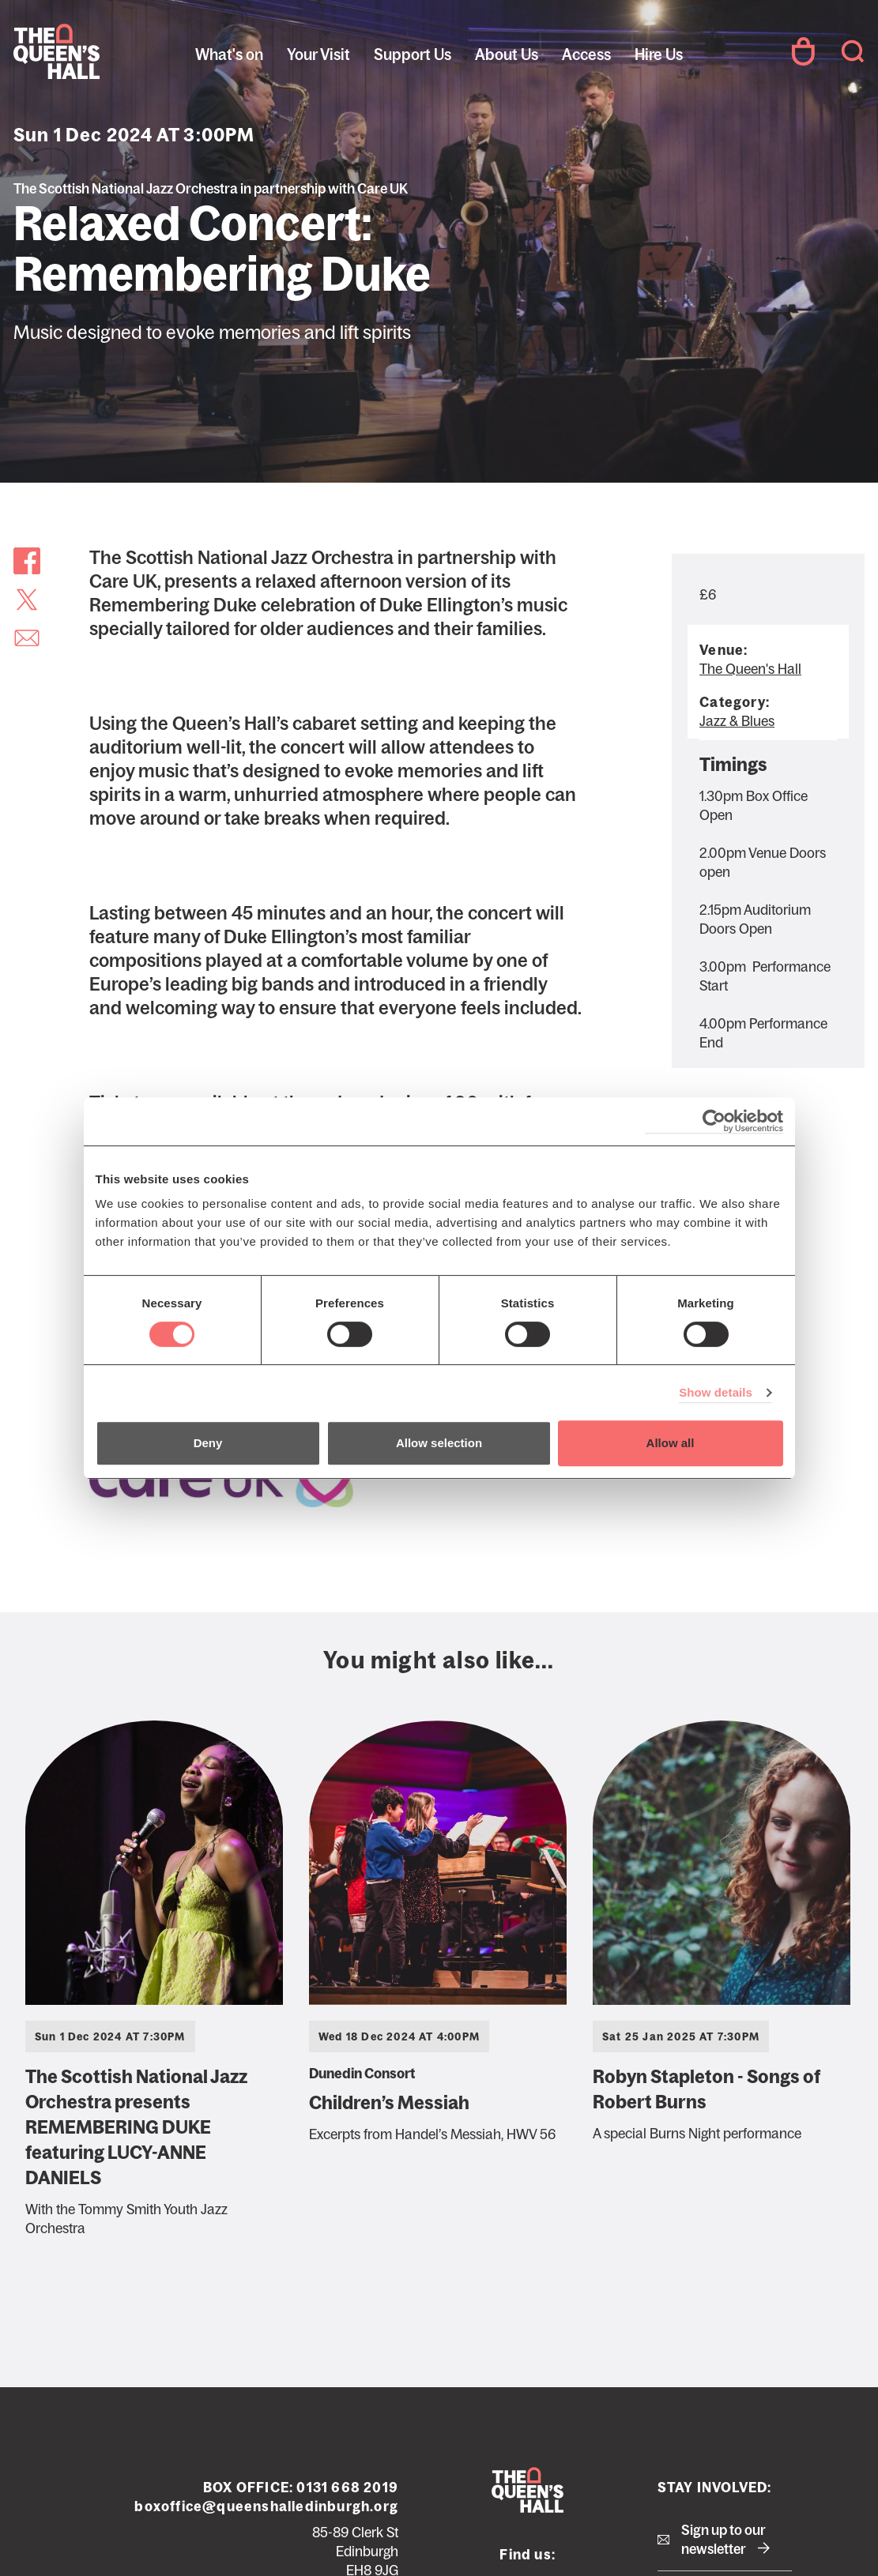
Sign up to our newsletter (723, 2539)
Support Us (412, 54)
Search (853, 51)
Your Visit (318, 54)
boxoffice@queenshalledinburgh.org (266, 2506)
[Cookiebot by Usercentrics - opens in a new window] (714, 1121)
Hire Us (659, 54)
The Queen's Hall (120, 51)
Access (586, 54)
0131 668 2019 (347, 2487)
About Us (506, 54)
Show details (715, 1392)
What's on (229, 54)
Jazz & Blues (736, 721)
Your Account (803, 51)
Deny (208, 1443)
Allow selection (439, 1443)
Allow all (670, 1443)
